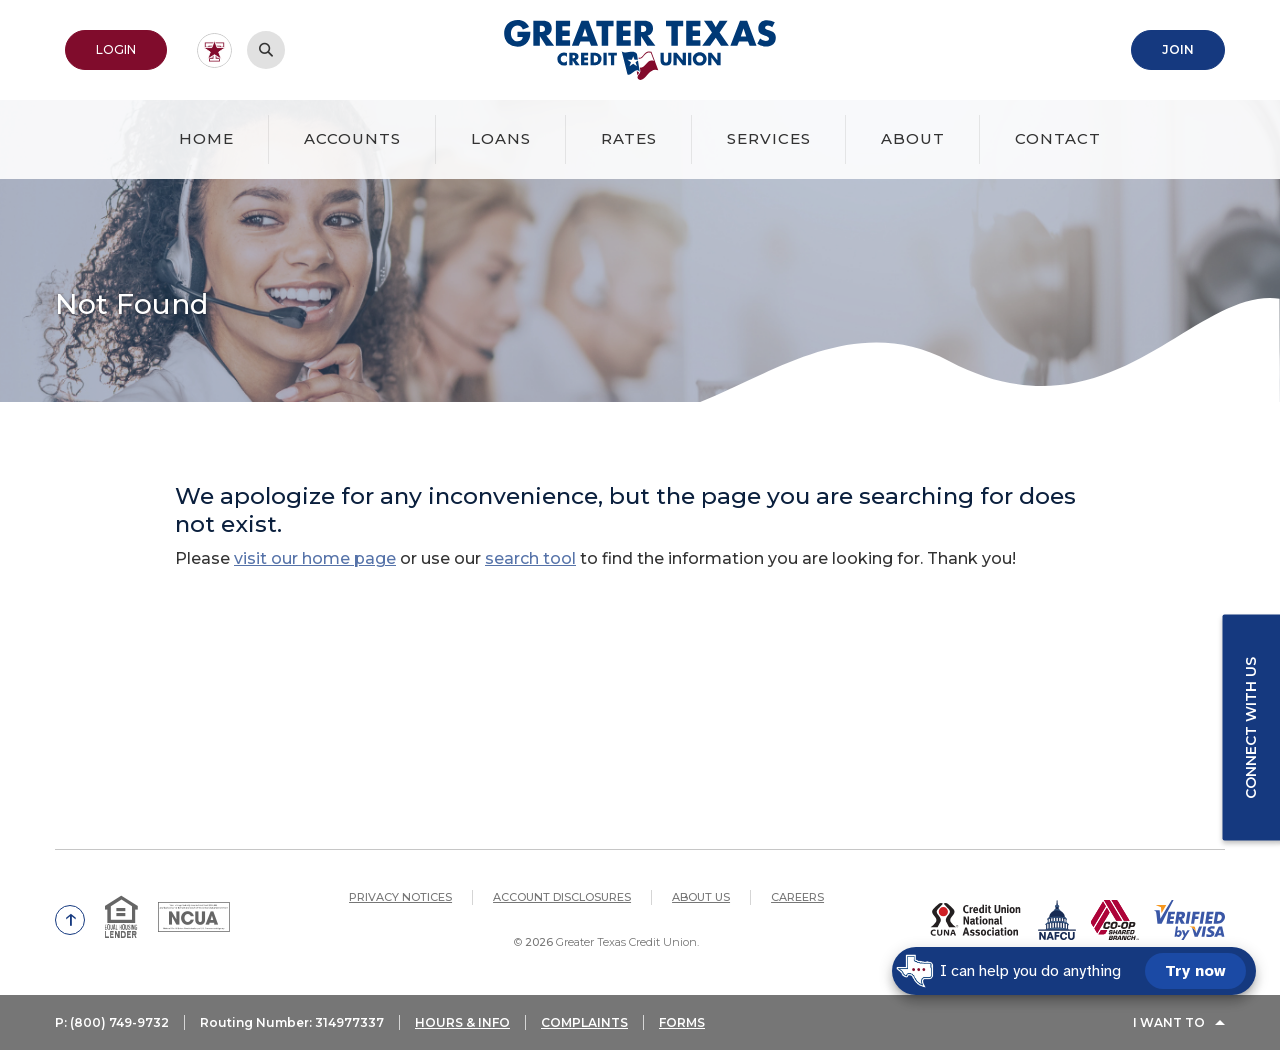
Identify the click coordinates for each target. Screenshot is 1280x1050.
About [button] (913, 138)
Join (1178, 49)
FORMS (682, 1022)
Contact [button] (1058, 138)
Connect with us (1251, 727)
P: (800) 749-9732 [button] (112, 1022)
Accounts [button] (352, 138)
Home (206, 138)
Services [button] (769, 138)
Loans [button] (501, 138)
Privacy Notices (400, 897)
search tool (530, 558)
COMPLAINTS (584, 1022)
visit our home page (315, 558)
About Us (701, 897)
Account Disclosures (562, 897)
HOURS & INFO (462, 1022)
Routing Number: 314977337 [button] (292, 1022)
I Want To (1169, 1022)
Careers (797, 897)
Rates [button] (629, 138)
